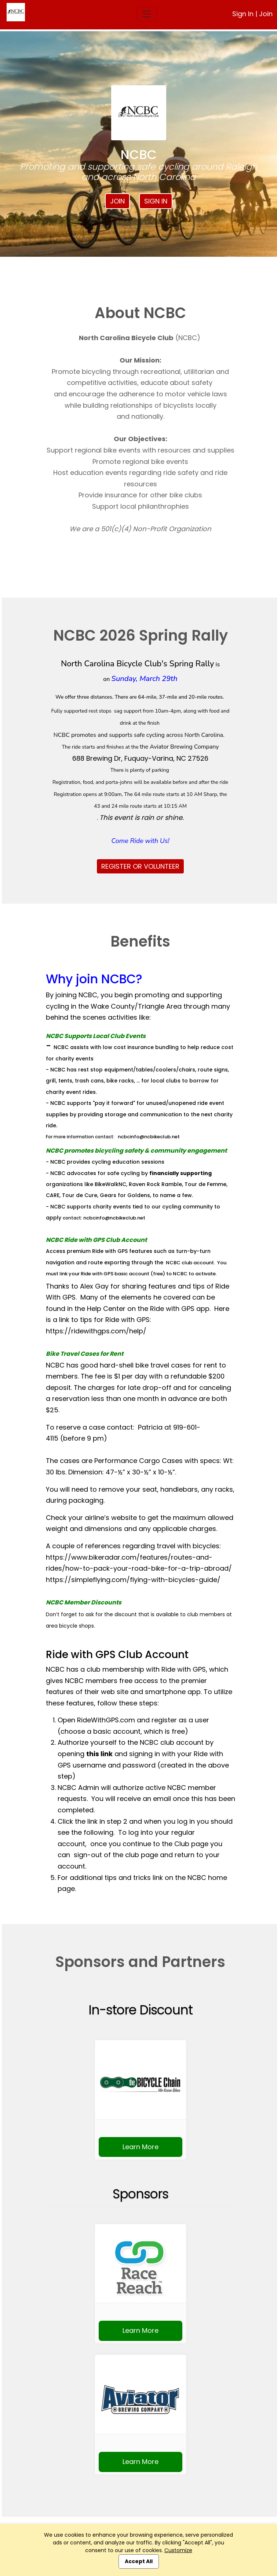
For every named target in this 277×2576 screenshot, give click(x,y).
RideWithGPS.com (106, 1720)
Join (266, 13)
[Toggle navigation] (146, 14)
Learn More (140, 2146)
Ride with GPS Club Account (117, 1654)
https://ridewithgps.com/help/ (96, 1331)
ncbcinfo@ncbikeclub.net (149, 1136)
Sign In (243, 13)
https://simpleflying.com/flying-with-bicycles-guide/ (133, 1579)
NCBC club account (190, 1262)
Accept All (139, 2561)
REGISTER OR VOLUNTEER (140, 866)
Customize (178, 2550)
